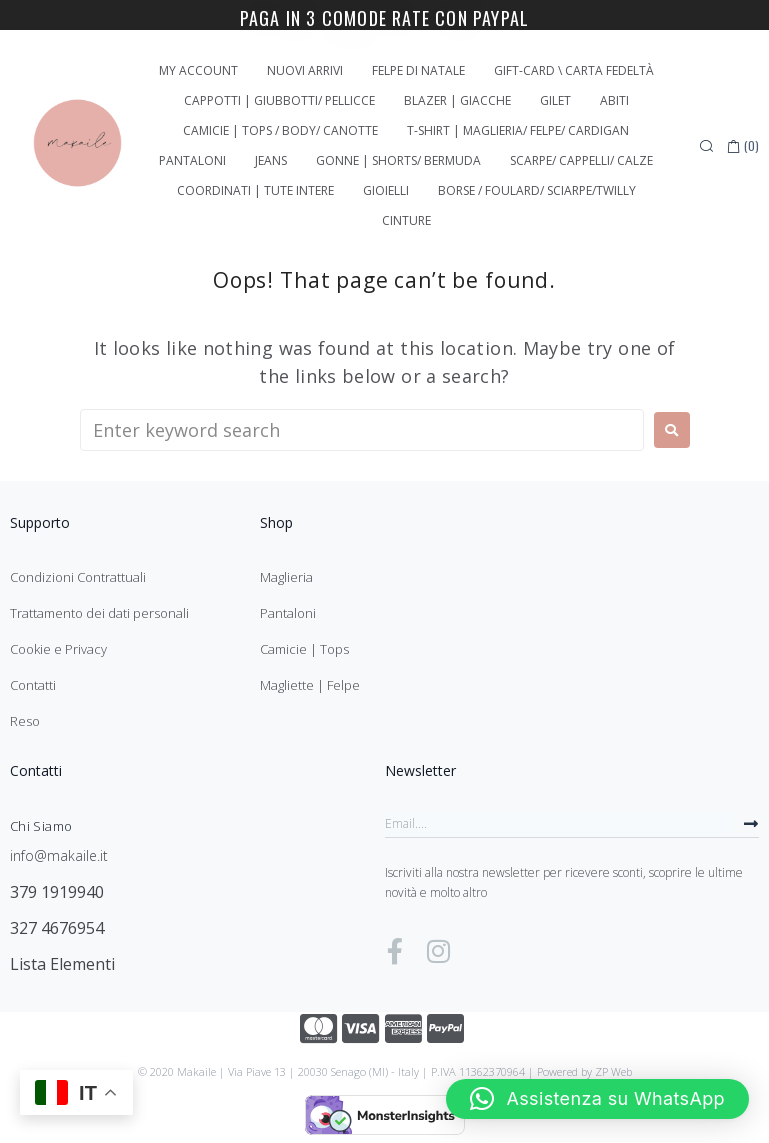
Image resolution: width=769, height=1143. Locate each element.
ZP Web (613, 1071)
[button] (597, 1099)
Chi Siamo (41, 826)
